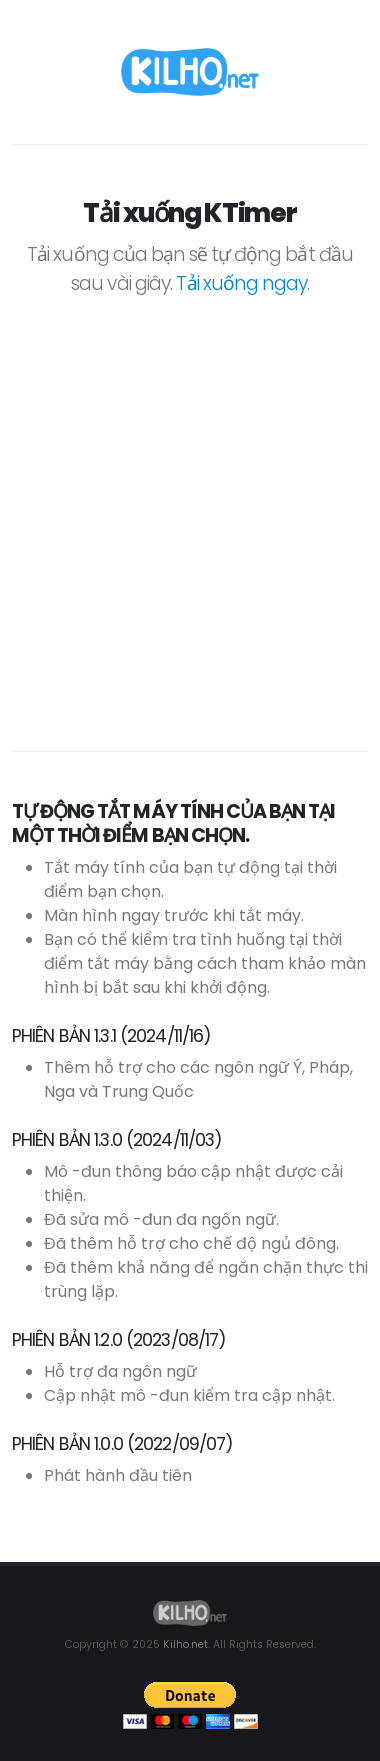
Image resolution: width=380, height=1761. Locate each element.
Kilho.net (185, 1644)
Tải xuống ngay (241, 283)
